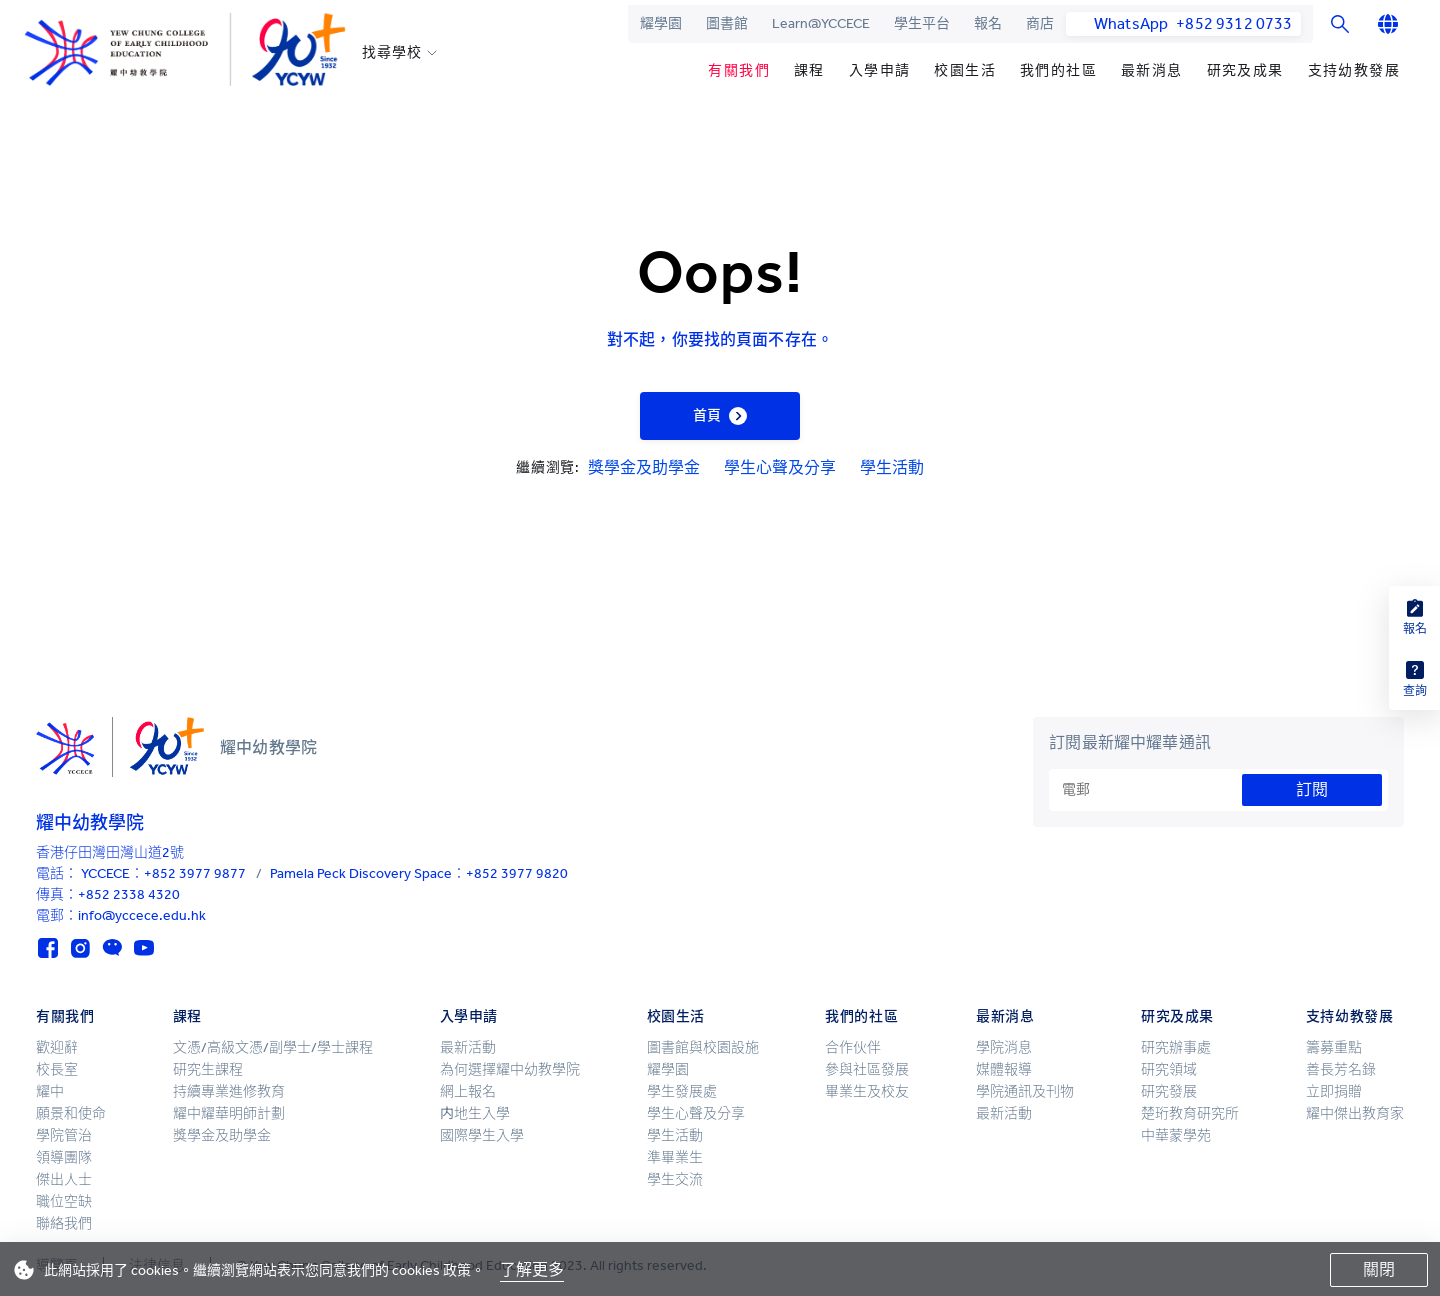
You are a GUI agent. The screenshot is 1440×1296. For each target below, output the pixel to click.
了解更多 (532, 1269)
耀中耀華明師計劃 (229, 1113)
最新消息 (1152, 70)
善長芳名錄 (1341, 1069)
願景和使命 (71, 1113)
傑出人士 (64, 1179)
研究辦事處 (1176, 1047)
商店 (1040, 23)
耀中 (50, 1091)
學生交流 (675, 1179)
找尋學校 (391, 53)
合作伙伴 (853, 1047)
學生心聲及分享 (780, 467)
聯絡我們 (64, 1223)
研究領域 (1169, 1069)
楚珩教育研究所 (1190, 1113)
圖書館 (727, 23)
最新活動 (468, 1047)
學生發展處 (682, 1091)
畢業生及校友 (867, 1091)
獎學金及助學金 (644, 467)
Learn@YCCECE (821, 23)
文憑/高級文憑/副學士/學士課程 (273, 1047)
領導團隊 (64, 1157)
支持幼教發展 (1354, 70)
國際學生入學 (482, 1135)
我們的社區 (1058, 70)
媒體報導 (1004, 1069)
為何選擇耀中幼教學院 (510, 1069)
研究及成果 (1245, 70)
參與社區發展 (867, 1069)
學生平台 (922, 23)
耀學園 (661, 23)
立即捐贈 (1334, 1091)
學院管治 (64, 1135)
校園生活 (965, 70)
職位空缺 (64, 1201)
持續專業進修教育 (229, 1091)
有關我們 (739, 70)
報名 (988, 23)
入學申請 (880, 70)
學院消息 (1004, 1047)
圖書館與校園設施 (703, 1047)
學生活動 (892, 467)
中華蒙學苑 (1176, 1135)
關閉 (1379, 1269)
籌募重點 (1334, 1047)
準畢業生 (675, 1157)
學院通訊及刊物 (1025, 1091)
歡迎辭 (57, 1047)
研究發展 (1169, 1091)
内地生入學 (475, 1113)
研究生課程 (208, 1069)
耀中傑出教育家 (1355, 1113)
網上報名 (468, 1091)
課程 (809, 70)
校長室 (57, 1069)
